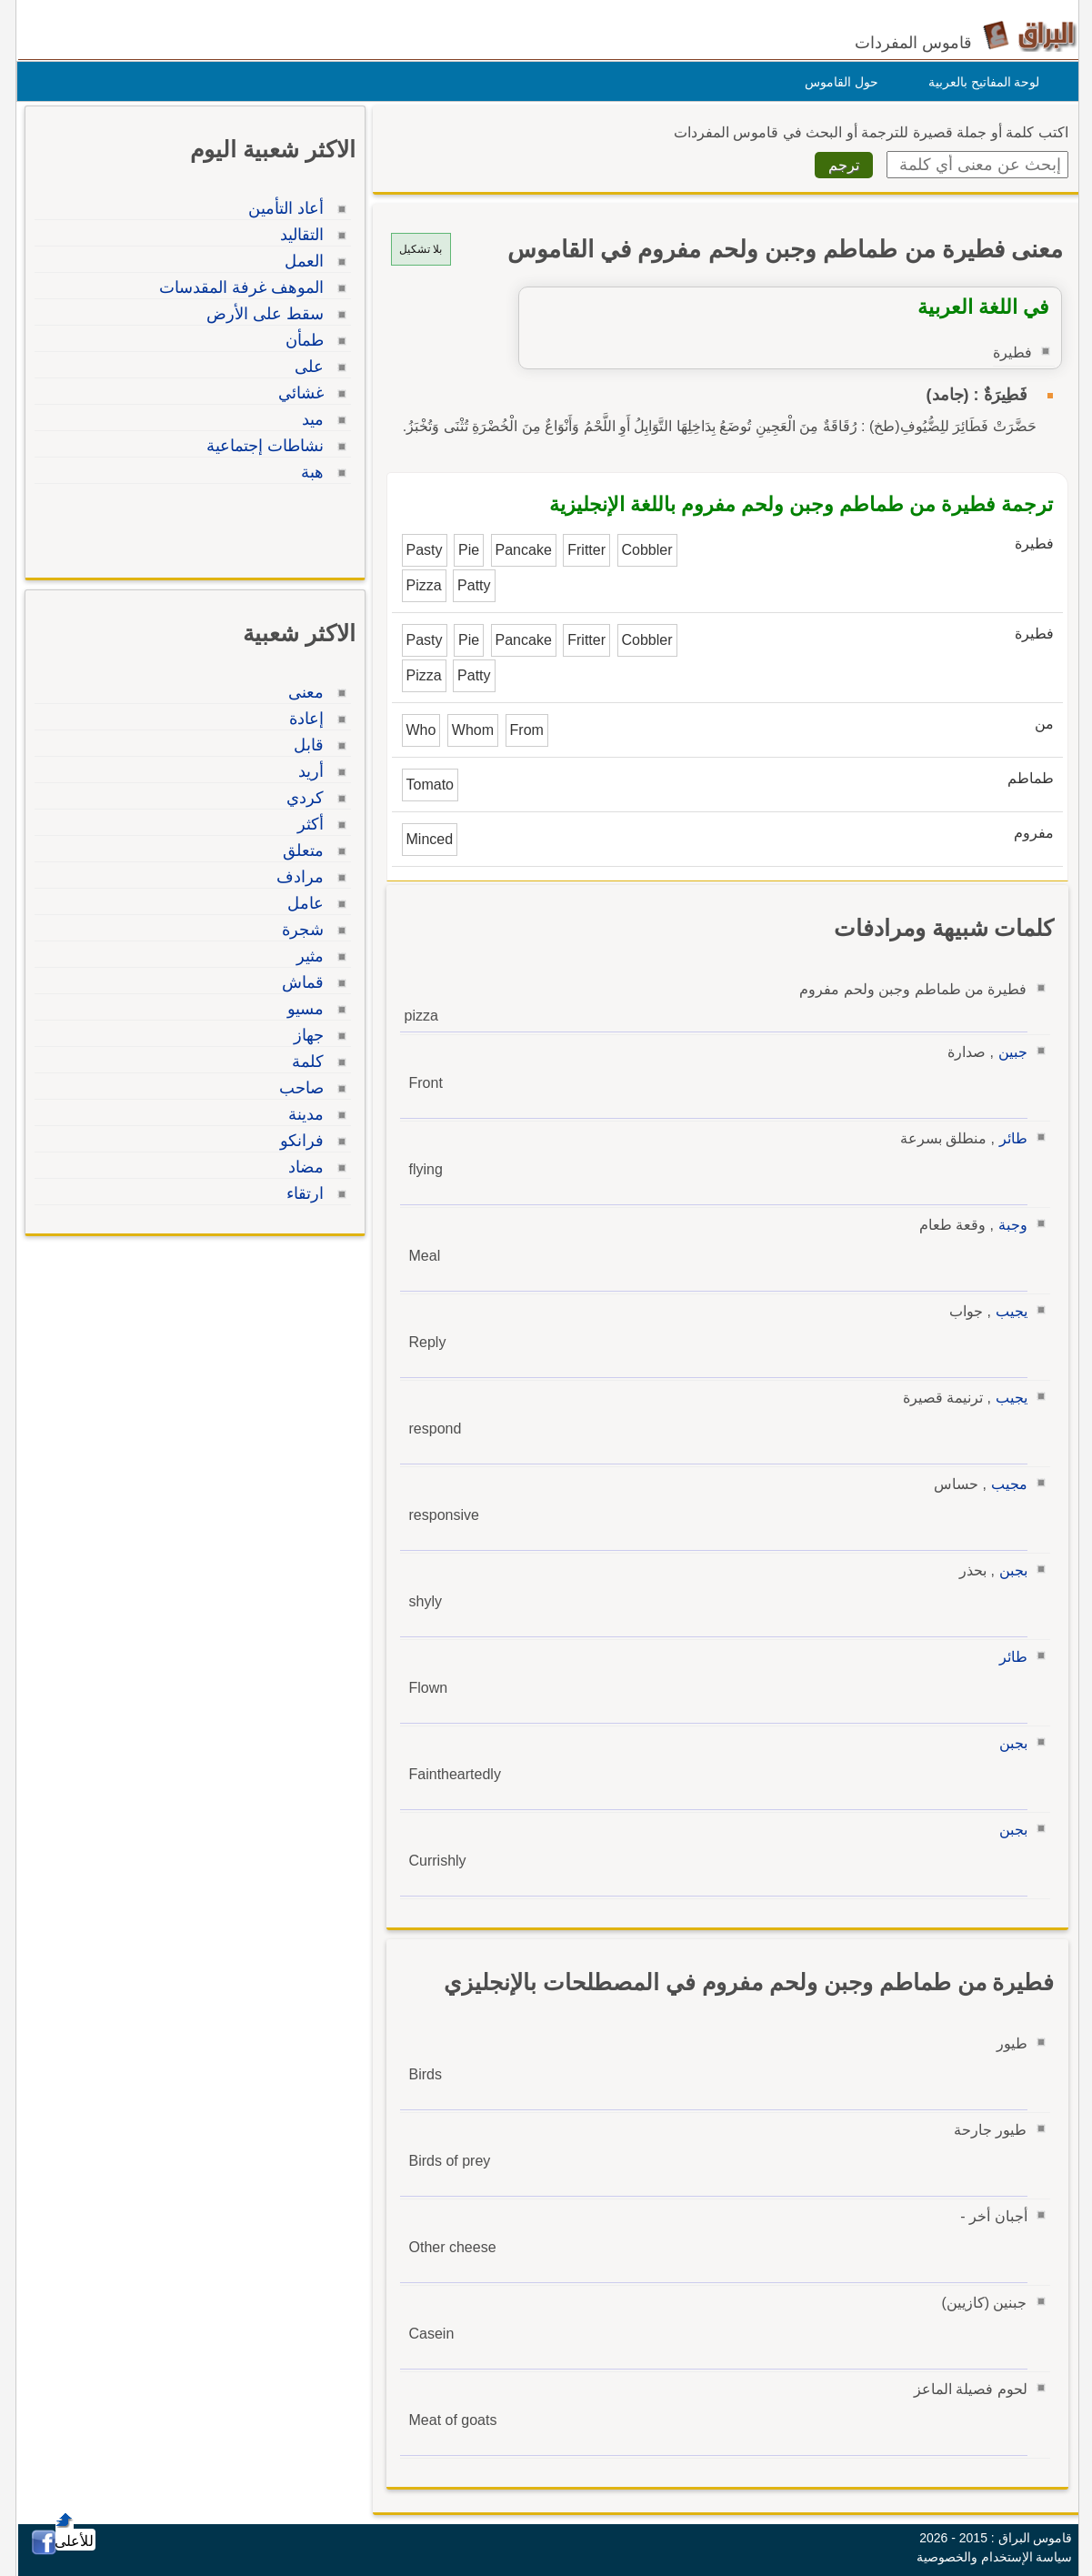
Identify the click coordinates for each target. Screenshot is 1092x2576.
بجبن (1009, 1570)
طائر (1009, 1138)
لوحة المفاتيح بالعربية (980, 82)
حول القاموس (837, 82)
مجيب (1005, 1484)
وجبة (1008, 1225)
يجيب (1007, 1311)
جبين (1008, 1052)
